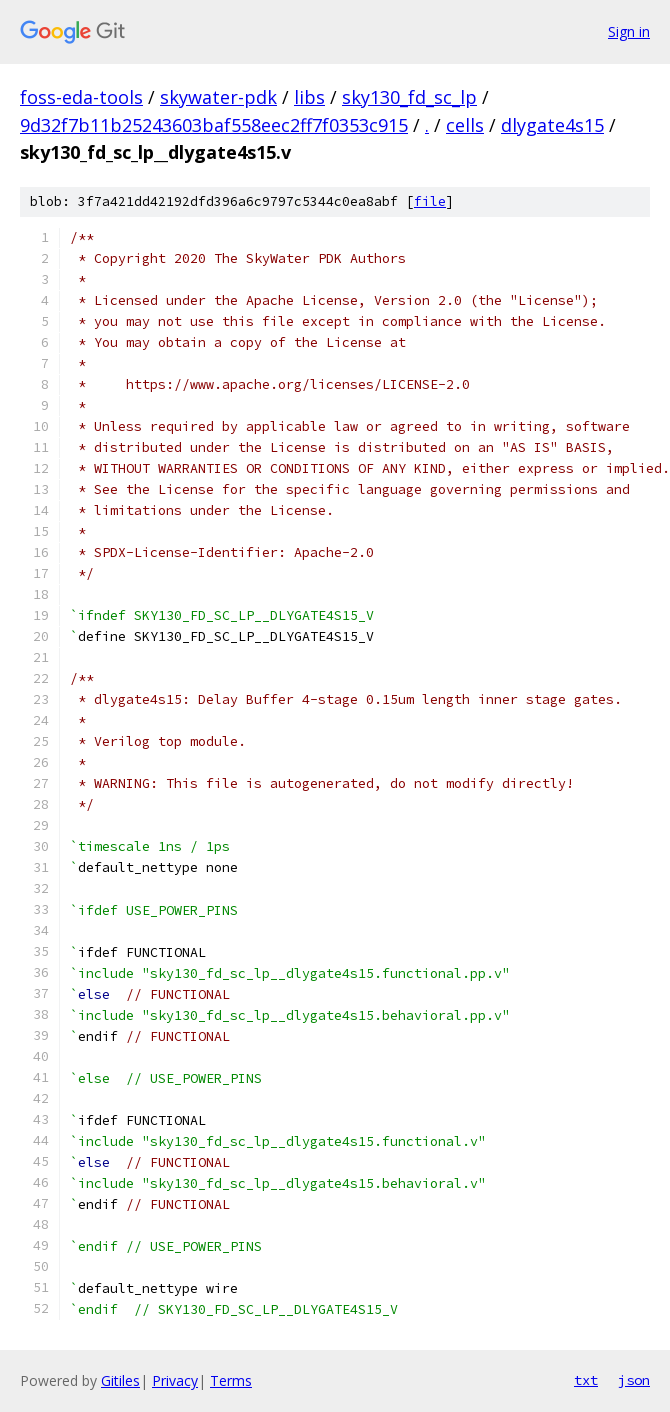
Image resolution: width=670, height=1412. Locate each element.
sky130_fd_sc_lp (409, 97)
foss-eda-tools (81, 97)
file (430, 201)
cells (465, 125)
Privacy (175, 1380)
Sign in (629, 31)
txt (586, 1380)
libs (309, 97)
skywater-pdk (218, 97)
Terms (231, 1380)
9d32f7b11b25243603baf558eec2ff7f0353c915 (214, 125)
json (634, 1380)
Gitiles (120, 1380)
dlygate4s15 (552, 125)
